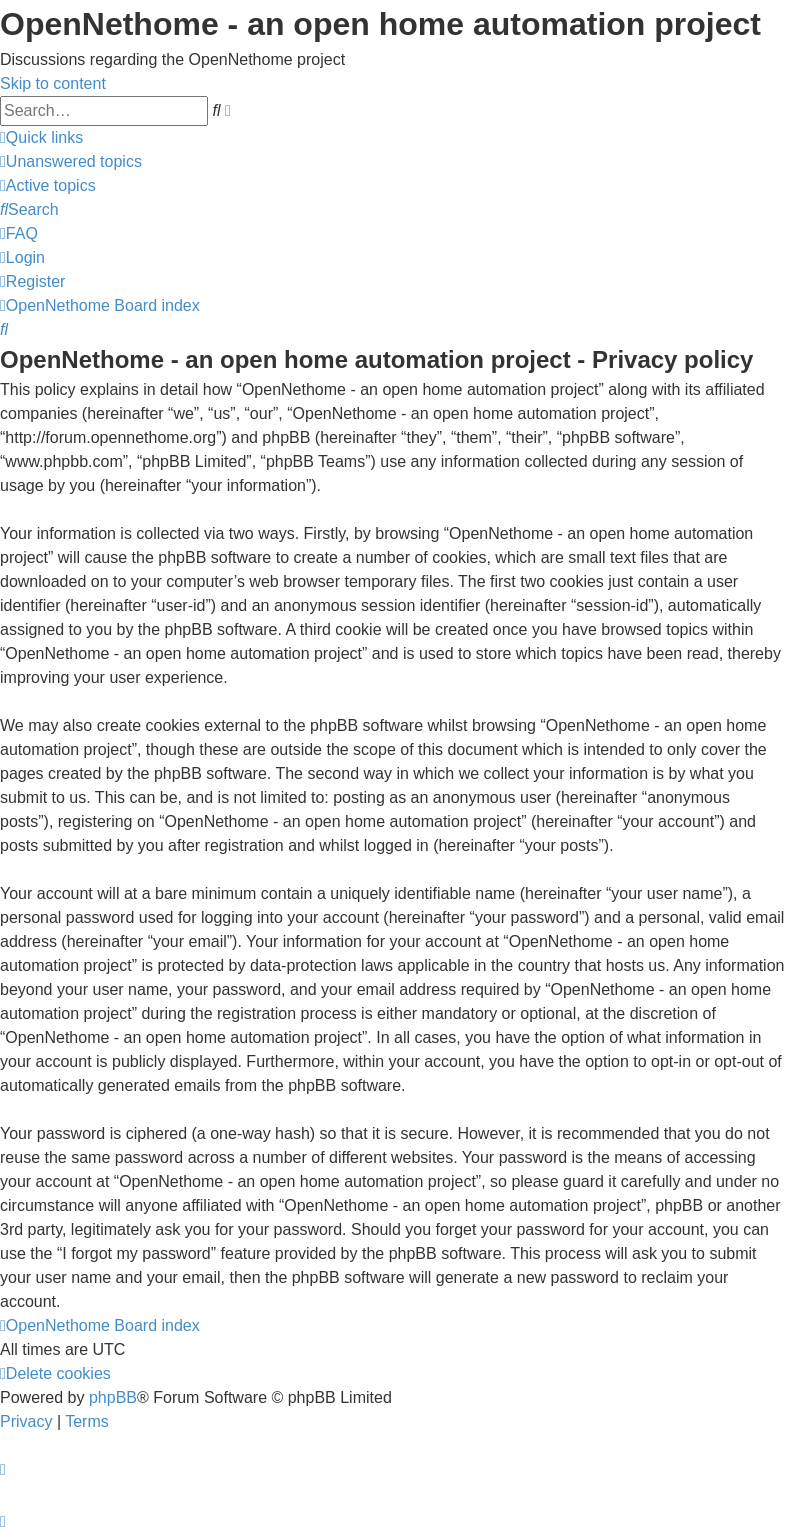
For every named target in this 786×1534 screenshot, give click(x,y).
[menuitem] (71, 161)
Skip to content (53, 83)
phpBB (113, 1397)
